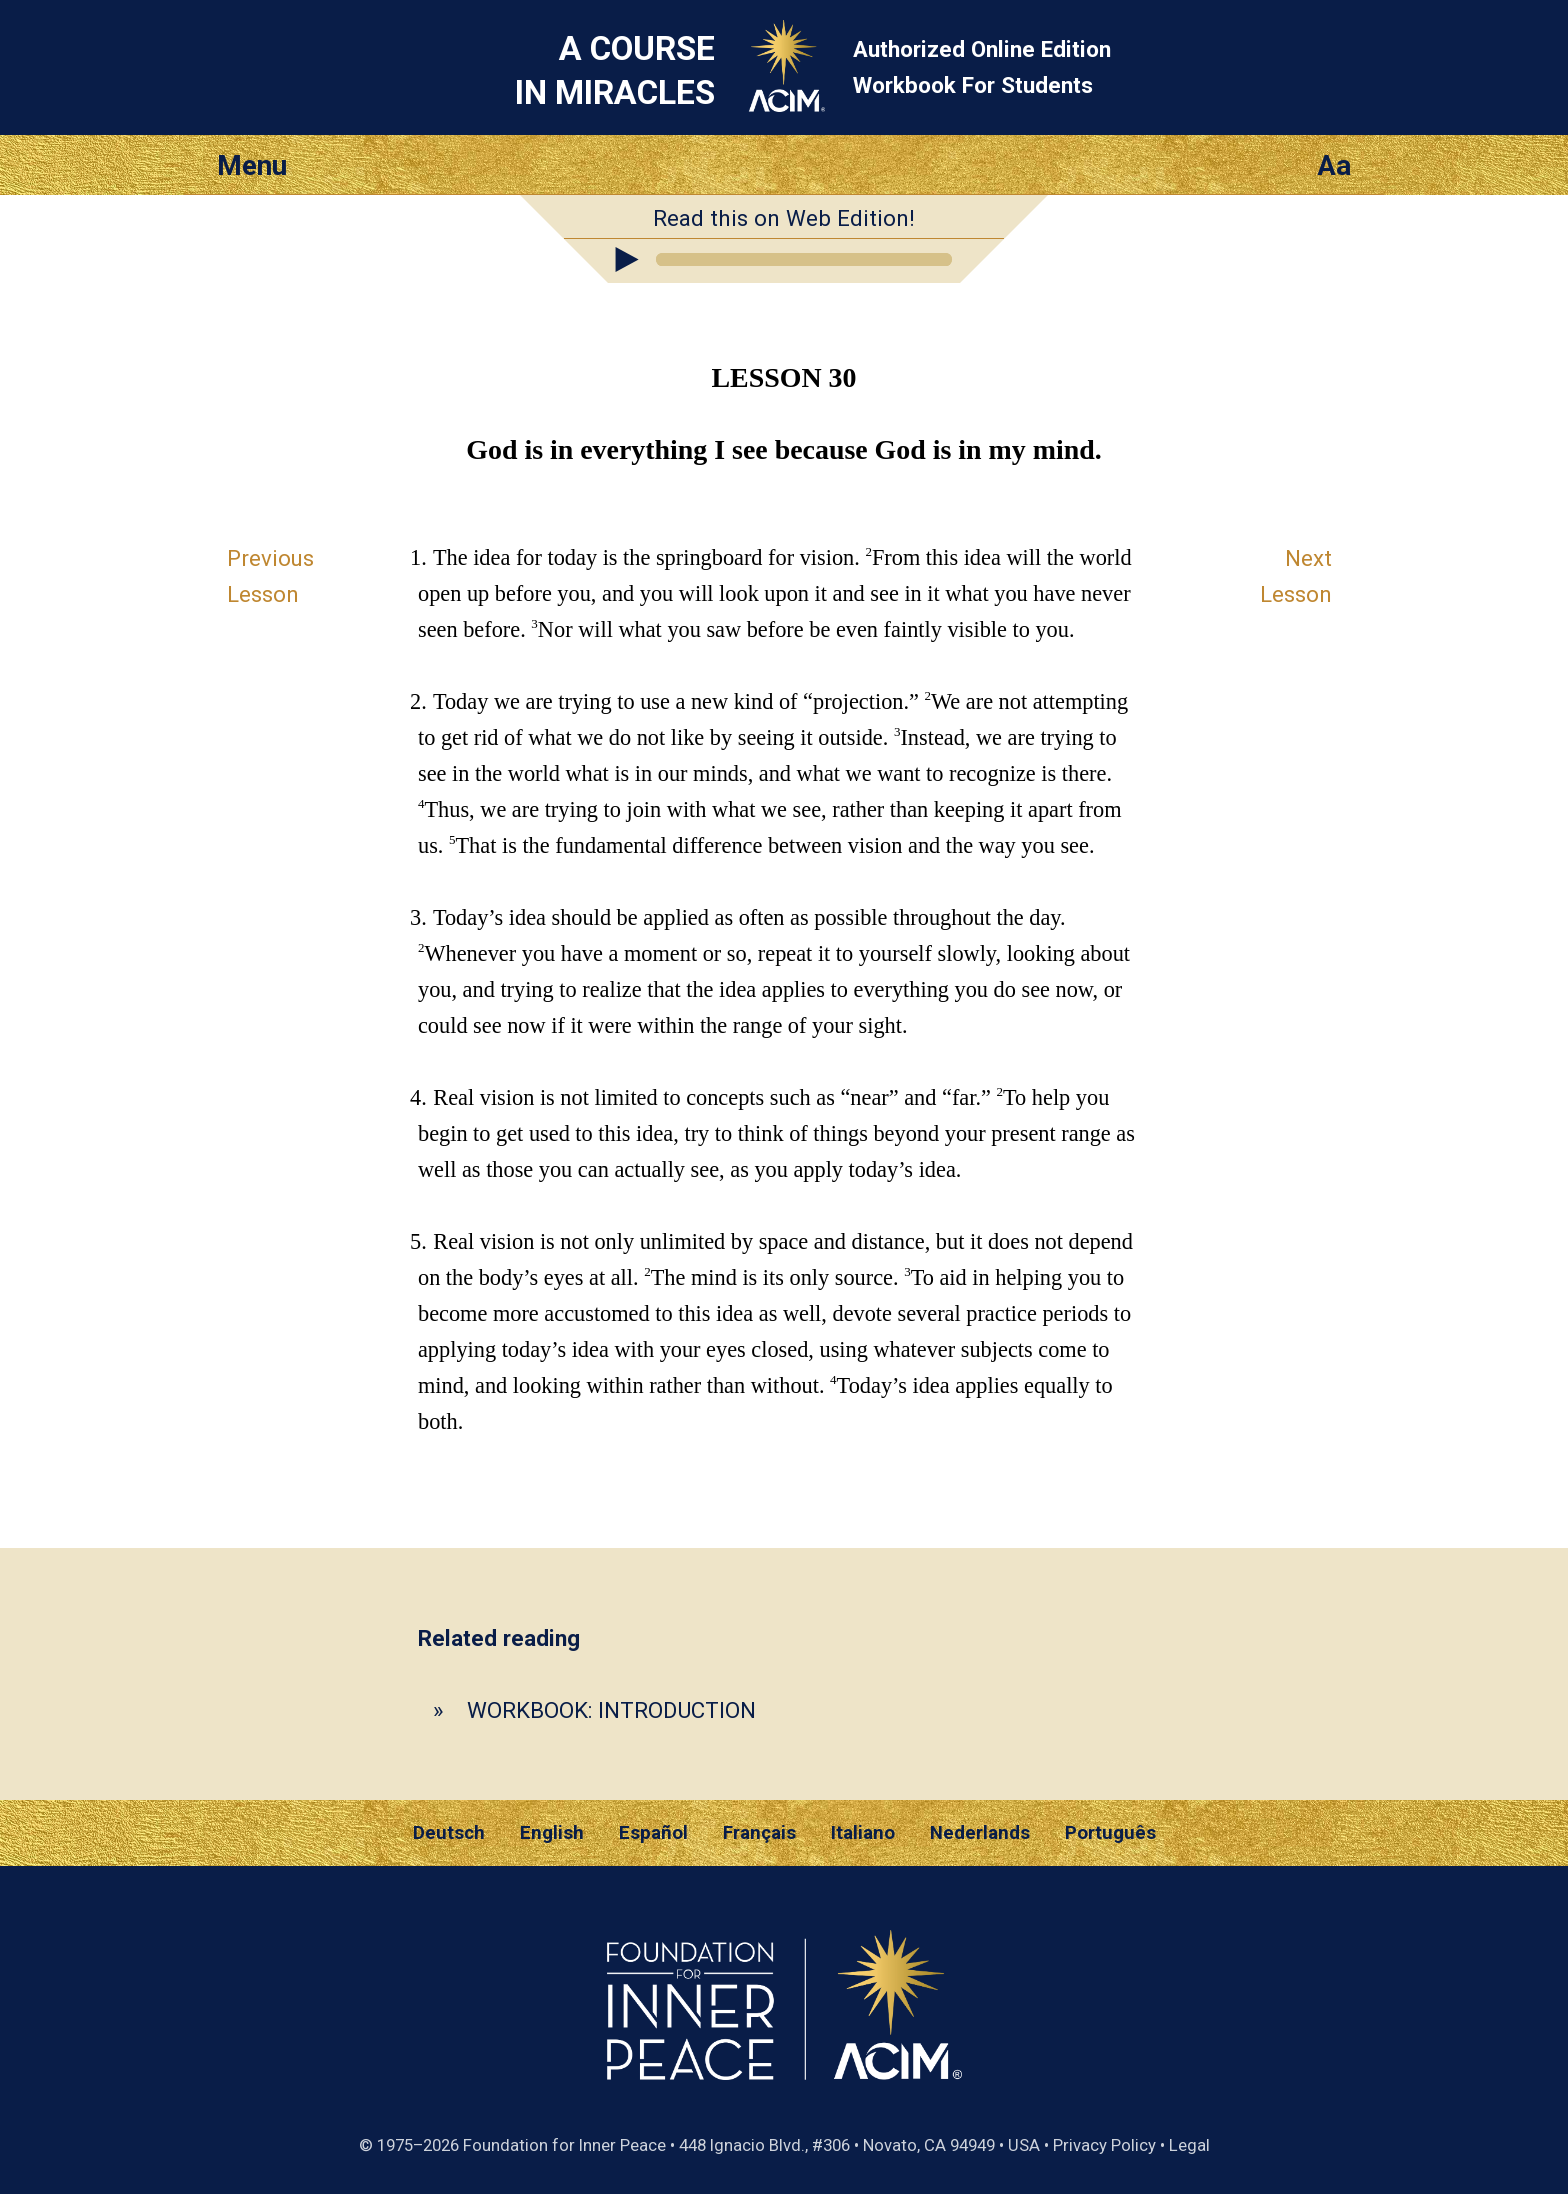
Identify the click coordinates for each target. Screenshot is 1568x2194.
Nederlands (980, 1833)
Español (653, 1833)
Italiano (863, 1833)
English (552, 1833)
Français (759, 1833)
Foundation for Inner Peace (564, 2145)
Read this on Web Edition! (784, 218)
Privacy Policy (1104, 2145)
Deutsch (449, 1833)
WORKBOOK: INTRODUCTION (611, 1710)
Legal (1189, 2145)
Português (1110, 1833)
